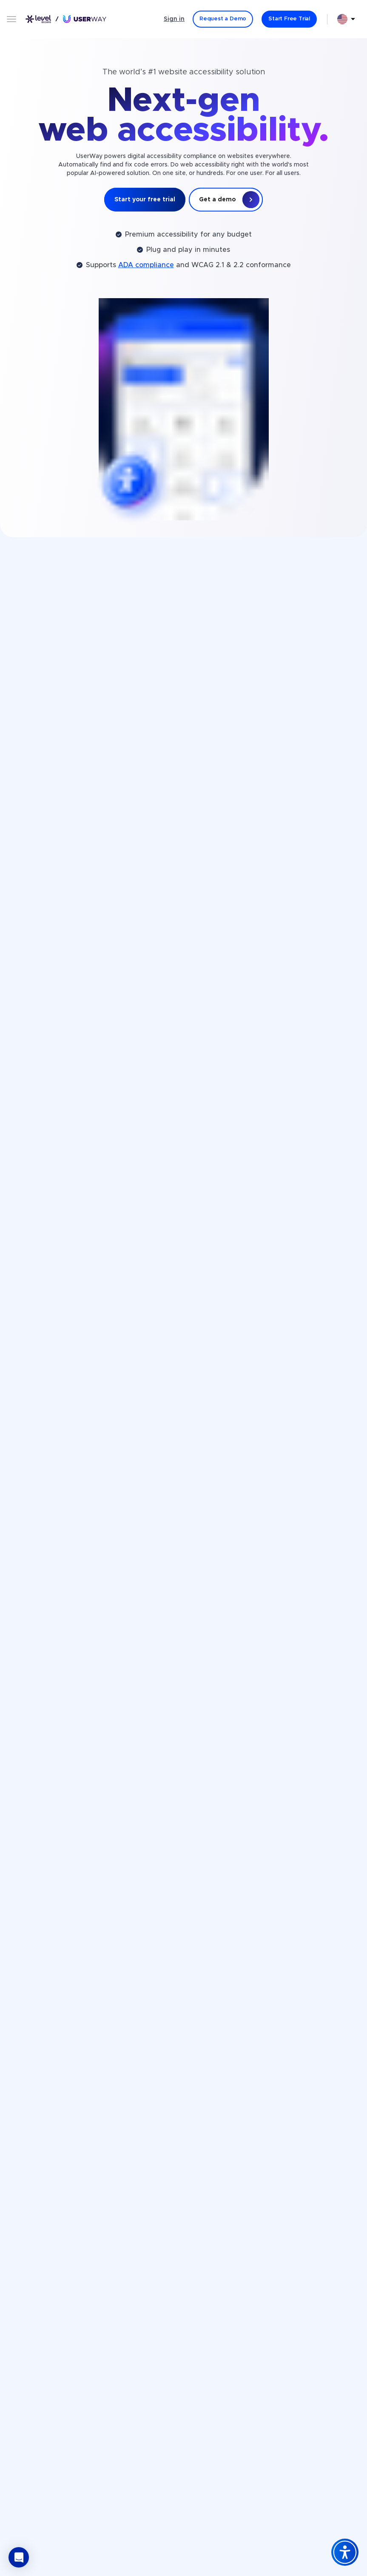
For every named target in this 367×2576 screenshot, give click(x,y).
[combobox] (346, 19)
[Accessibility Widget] (344, 2552)
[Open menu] (11, 19)
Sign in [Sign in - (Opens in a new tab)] (174, 19)
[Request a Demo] (223, 19)
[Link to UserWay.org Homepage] (66, 19)
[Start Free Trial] (289, 19)
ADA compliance (146, 265)
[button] (19, 2557)
